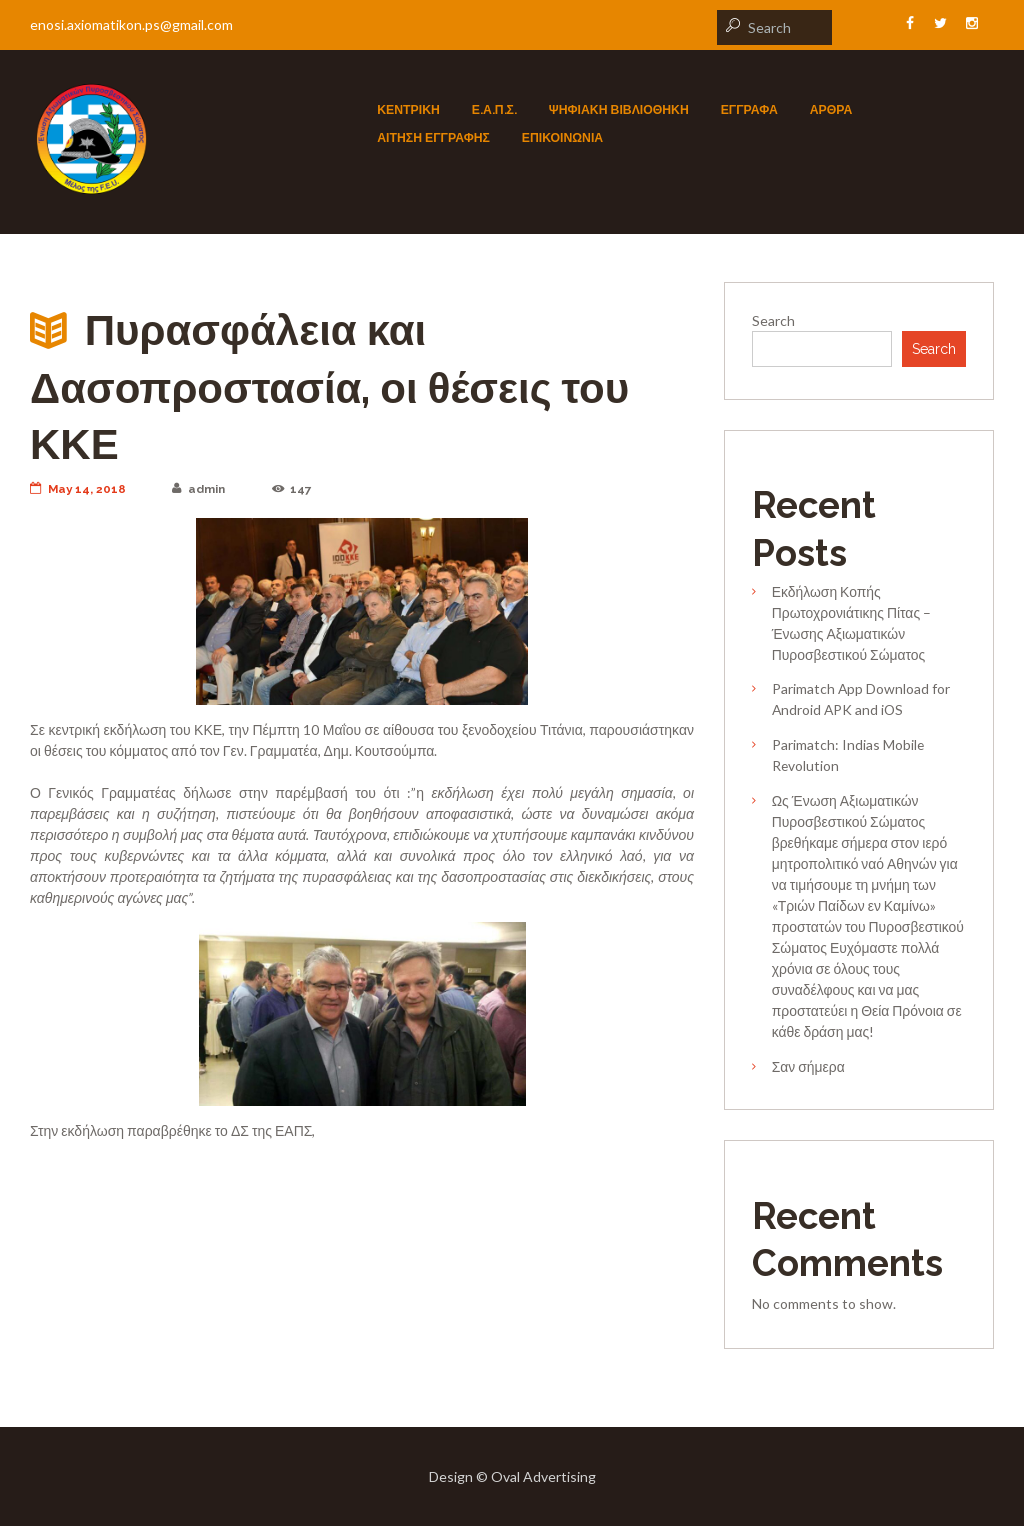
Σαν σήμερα (808, 1067)
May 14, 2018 (79, 489)
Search (773, 320)
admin (201, 489)
